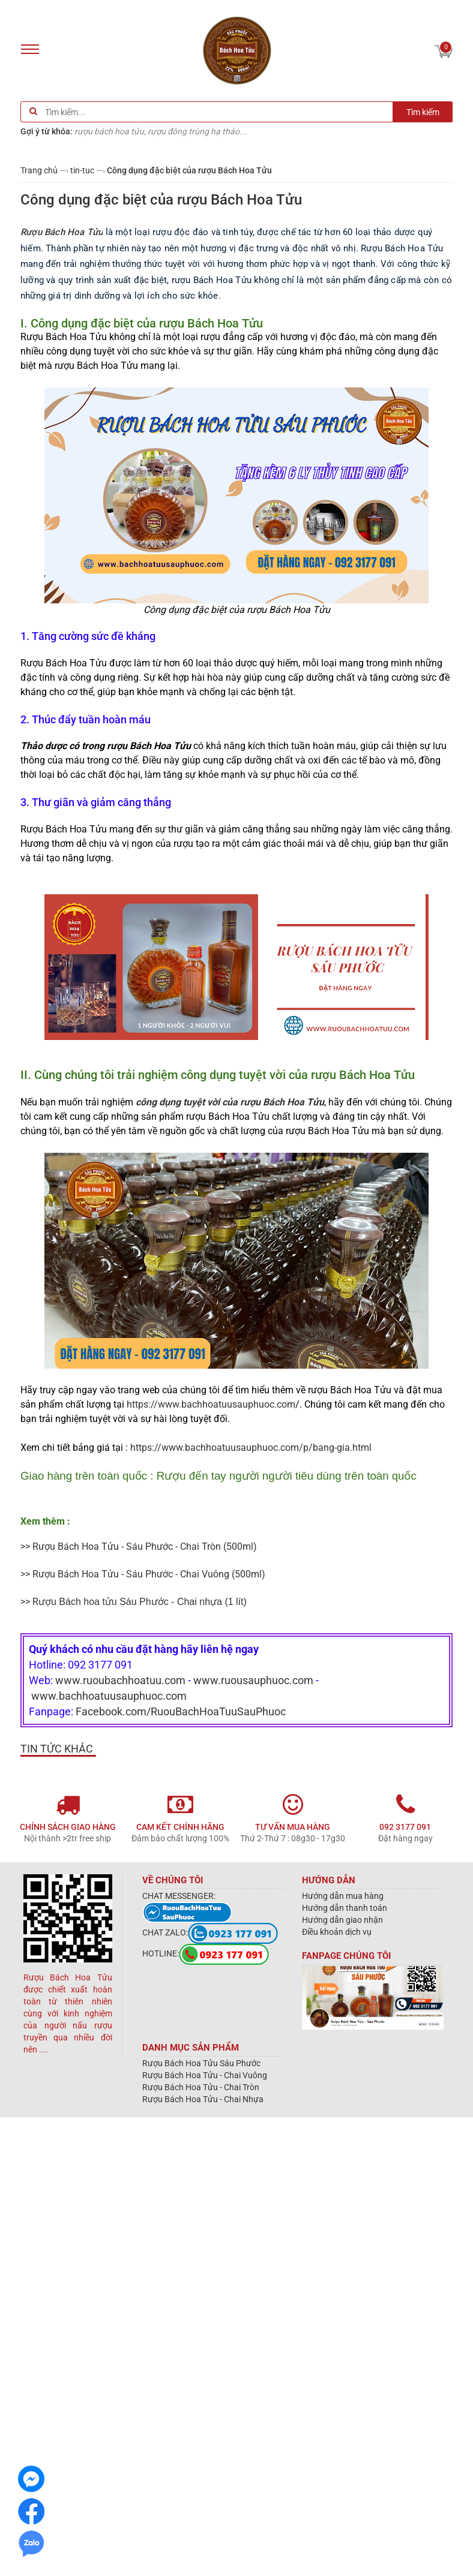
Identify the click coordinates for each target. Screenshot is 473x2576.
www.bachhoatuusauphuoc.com (109, 1696)
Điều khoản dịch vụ (337, 1932)
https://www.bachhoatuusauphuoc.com (211, 1404)
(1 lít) (142, 1602)
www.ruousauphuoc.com (253, 1680)
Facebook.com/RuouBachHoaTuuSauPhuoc (181, 1711)
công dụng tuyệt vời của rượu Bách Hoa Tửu (230, 1102)
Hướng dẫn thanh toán (344, 1908)
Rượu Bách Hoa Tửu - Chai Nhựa (203, 2099)
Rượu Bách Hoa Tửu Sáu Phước (201, 2063)
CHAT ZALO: (210, 1932)
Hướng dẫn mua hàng (343, 1896)
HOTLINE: (205, 1953)
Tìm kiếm (422, 112)
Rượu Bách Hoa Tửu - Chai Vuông (204, 2075)
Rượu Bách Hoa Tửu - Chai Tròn (200, 2087)
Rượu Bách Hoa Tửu (61, 232)
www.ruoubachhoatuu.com (120, 1680)
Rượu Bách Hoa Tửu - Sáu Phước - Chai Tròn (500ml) (144, 1546)
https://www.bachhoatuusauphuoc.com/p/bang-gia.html (251, 1447)
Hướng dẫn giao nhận (342, 1920)
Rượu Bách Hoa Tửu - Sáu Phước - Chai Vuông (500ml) (148, 1574)
